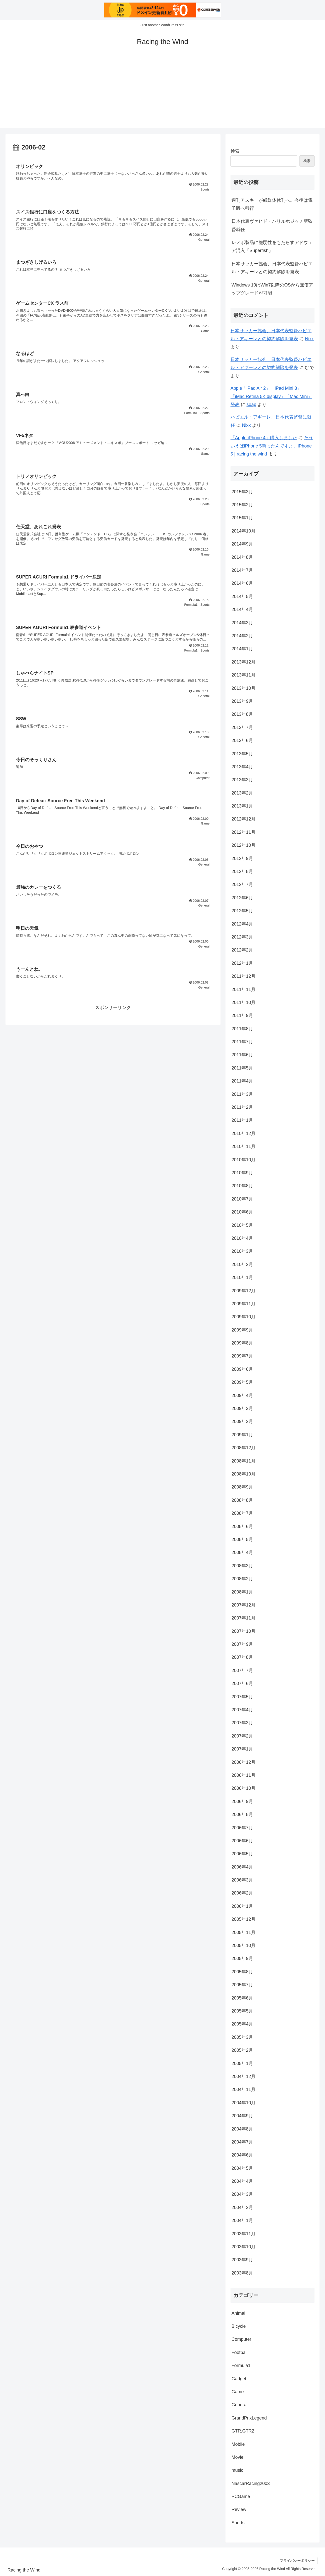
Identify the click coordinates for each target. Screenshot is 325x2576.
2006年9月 (242, 1801)
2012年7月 (242, 884)
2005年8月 (242, 1971)
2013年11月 (244, 675)
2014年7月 (242, 570)
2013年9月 (242, 701)
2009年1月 (242, 1434)
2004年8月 (242, 2129)
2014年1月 (242, 648)
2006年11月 (244, 1775)
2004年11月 (244, 2089)
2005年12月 (244, 1919)
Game (238, 2391)
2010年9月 (242, 1172)
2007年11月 (244, 1618)
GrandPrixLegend (249, 2418)
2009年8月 (242, 1343)
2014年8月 (242, 557)
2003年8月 (242, 2273)
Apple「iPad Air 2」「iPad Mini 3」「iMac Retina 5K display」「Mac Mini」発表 (271, 396)
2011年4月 (242, 1081)
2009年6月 (242, 1369)
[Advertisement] (162, 93)
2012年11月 (244, 832)
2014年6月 (242, 583)
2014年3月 (242, 622)
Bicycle (239, 2326)
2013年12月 (244, 662)
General (240, 2404)
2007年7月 (242, 1670)
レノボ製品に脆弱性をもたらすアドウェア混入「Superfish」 (272, 246)
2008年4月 (242, 1552)
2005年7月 (242, 1984)
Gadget (239, 2378)
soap (251, 404)
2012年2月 (242, 950)
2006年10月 (244, 1788)
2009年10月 (244, 1316)
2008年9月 (242, 1487)
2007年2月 (242, 1736)
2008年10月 (244, 1474)
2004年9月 (242, 2115)
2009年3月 (242, 1408)
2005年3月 (242, 2037)
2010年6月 (242, 1212)
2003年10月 (244, 2246)
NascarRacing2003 (251, 2483)
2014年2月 (242, 635)
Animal (238, 2313)
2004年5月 (242, 2168)
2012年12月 (244, 819)
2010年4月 (242, 1238)
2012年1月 (242, 963)
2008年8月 (242, 1500)
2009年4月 (242, 1395)
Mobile (238, 2444)
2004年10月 (244, 2102)
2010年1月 (242, 1277)
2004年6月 (242, 2155)
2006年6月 (242, 1840)
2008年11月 (244, 1461)
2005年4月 (242, 2024)
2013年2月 (242, 793)
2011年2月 (242, 1107)
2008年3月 (242, 1565)
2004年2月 (242, 2207)
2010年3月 (242, 1251)
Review (239, 2509)
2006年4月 (242, 1867)
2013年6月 (242, 740)
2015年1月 (242, 517)
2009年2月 (242, 1421)
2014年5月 (242, 596)
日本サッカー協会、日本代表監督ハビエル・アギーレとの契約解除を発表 (272, 267)
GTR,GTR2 (243, 2431)
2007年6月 (242, 1683)
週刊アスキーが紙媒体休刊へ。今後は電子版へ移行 (272, 204)
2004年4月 (242, 2181)
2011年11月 (244, 989)
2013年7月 (242, 727)
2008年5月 (242, 1539)
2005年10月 (244, 1945)
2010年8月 (242, 1185)
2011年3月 (242, 1094)
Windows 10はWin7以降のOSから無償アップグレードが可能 (272, 289)
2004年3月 (242, 2194)
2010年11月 (244, 1146)
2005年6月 (242, 1998)
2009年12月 (244, 1290)
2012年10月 (244, 845)
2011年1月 (242, 1120)
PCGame (241, 2496)
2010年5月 (242, 1225)
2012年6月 (242, 897)
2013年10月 (244, 688)
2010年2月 (242, 1264)
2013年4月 (242, 766)
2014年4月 (242, 609)
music (237, 2470)
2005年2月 (242, 2050)
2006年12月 (244, 1762)
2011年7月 (242, 1041)
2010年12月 (244, 1133)
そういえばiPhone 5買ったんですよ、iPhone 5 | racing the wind (271, 445)
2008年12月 (244, 1447)
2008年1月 (242, 1592)
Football (240, 2352)
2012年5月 (242, 910)
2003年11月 (244, 2233)
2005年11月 (244, 1932)
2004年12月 (244, 2076)
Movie (238, 2457)
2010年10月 (244, 1159)
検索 (235, 151)
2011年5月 (242, 1068)
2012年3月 (242, 937)
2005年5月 (242, 2011)
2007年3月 (242, 1722)
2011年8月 (242, 1028)
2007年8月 (242, 1657)
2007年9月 (242, 1644)
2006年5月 (242, 1853)
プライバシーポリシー (297, 2560)
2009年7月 (242, 1356)
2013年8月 (242, 714)
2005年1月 (242, 2063)
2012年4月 (242, 924)
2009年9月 (242, 1330)
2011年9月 (242, 1015)
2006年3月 (242, 1880)
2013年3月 (242, 779)
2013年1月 (242, 806)
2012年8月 (242, 871)
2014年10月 (244, 531)
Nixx (309, 338)
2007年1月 (242, 1749)
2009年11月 (244, 1303)
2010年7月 (242, 1199)
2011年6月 (242, 1054)
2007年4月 (242, 1709)
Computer (241, 2339)
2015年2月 (242, 504)
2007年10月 (244, 1631)
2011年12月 (244, 976)
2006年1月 (242, 1906)
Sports (238, 2522)
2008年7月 (242, 1513)
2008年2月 (242, 1578)
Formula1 (241, 2365)
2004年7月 (242, 2142)
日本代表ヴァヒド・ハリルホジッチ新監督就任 (272, 225)
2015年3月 (242, 491)
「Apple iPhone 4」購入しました (263, 437)
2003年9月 (242, 2259)
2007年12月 (244, 1605)
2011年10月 (244, 1002)
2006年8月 (242, 1814)
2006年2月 (242, 1893)
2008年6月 (242, 1526)
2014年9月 (242, 544)
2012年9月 (242, 858)
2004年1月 (242, 2220)
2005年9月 (242, 1958)
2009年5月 (242, 1382)
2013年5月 (242, 753)
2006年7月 (242, 1827)
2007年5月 (242, 1696)
